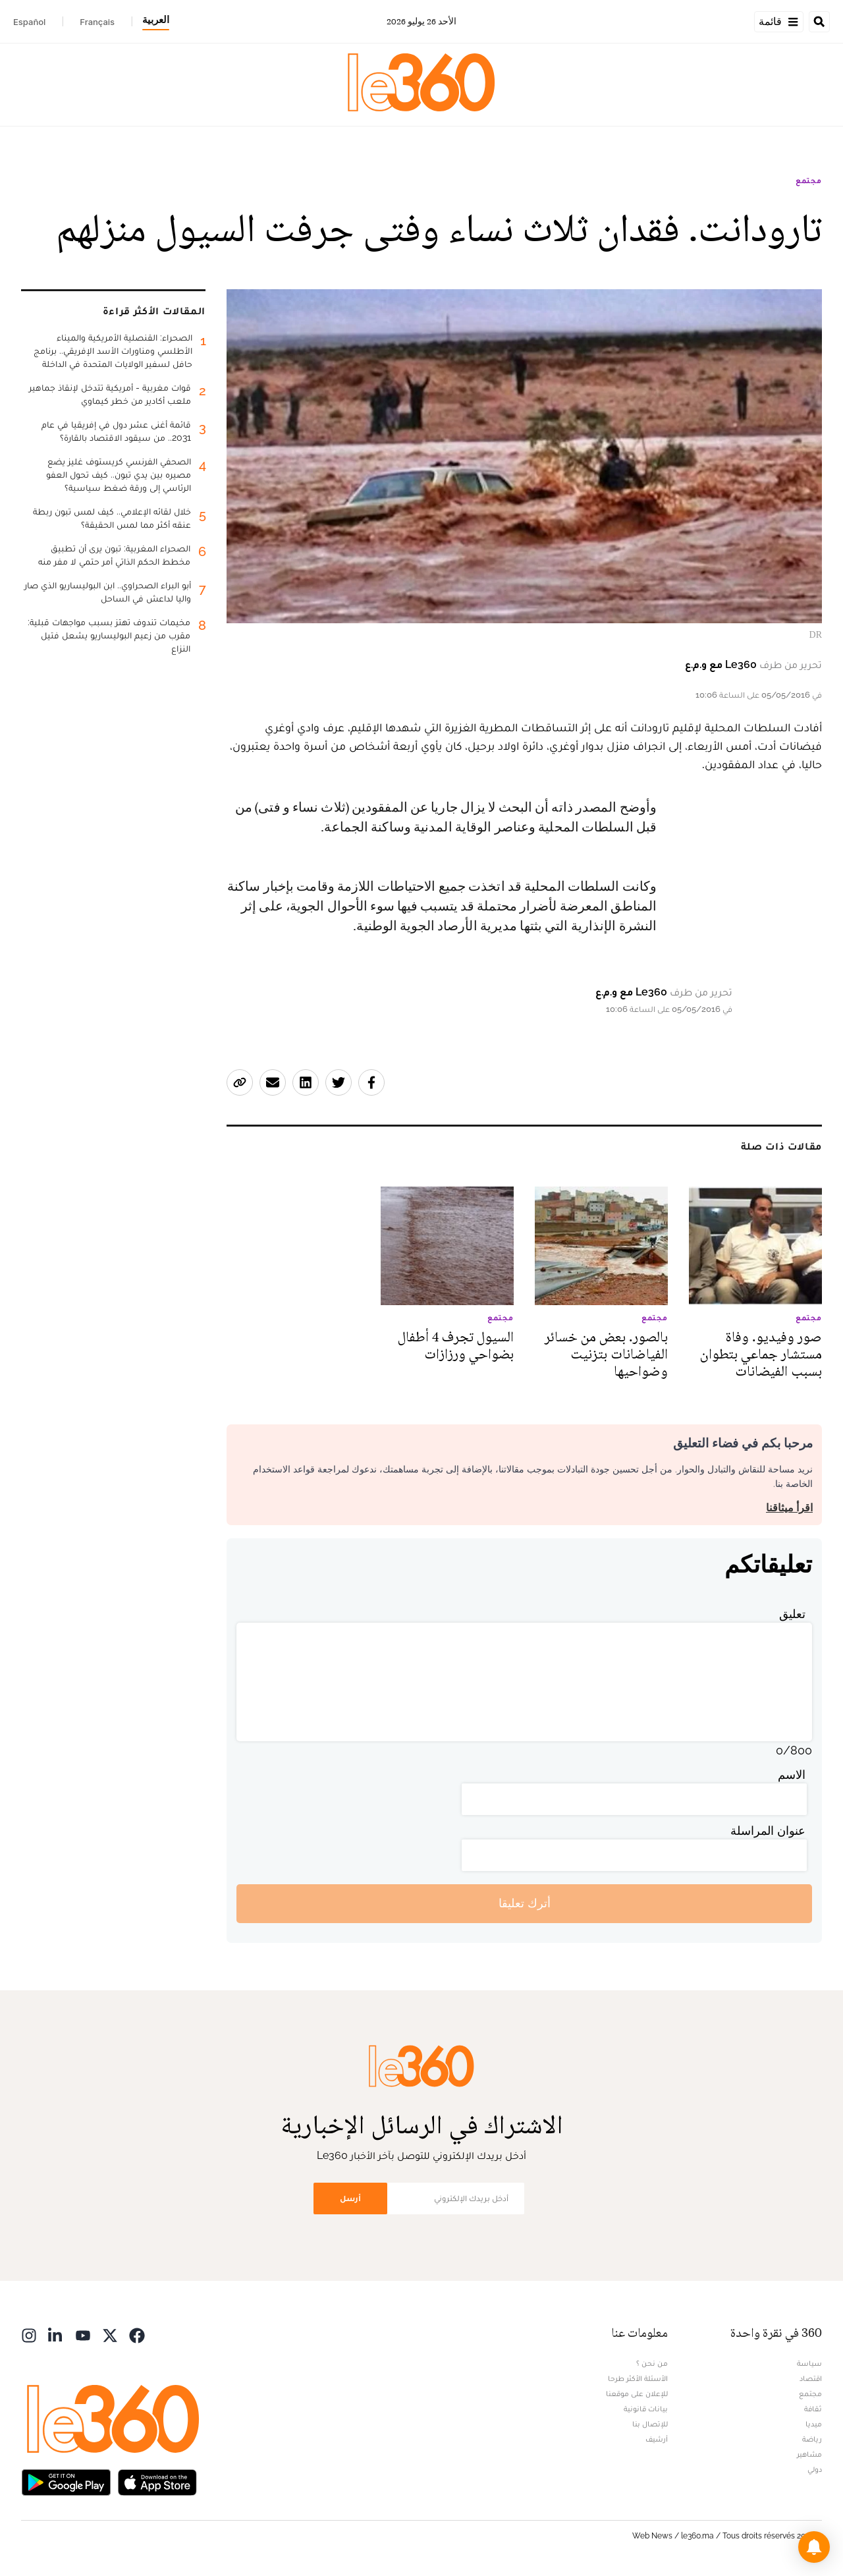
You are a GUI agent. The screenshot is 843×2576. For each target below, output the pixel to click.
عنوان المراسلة (767, 1830)
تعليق (792, 1614)
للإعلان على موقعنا (637, 2393)
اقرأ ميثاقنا (789, 1507)
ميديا (813, 2423)
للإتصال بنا (650, 2423)
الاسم (791, 1774)
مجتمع (809, 180)
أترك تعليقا (525, 1903)
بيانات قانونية (646, 2408)
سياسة (809, 2363)
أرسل (350, 2198)
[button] (814, 2547)
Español (29, 21)
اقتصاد (811, 2378)
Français (97, 21)
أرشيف (656, 2439)
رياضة (812, 2439)
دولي (814, 2469)
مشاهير (809, 2454)
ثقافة (813, 2408)
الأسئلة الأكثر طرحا (638, 2378)
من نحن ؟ (652, 2363)
